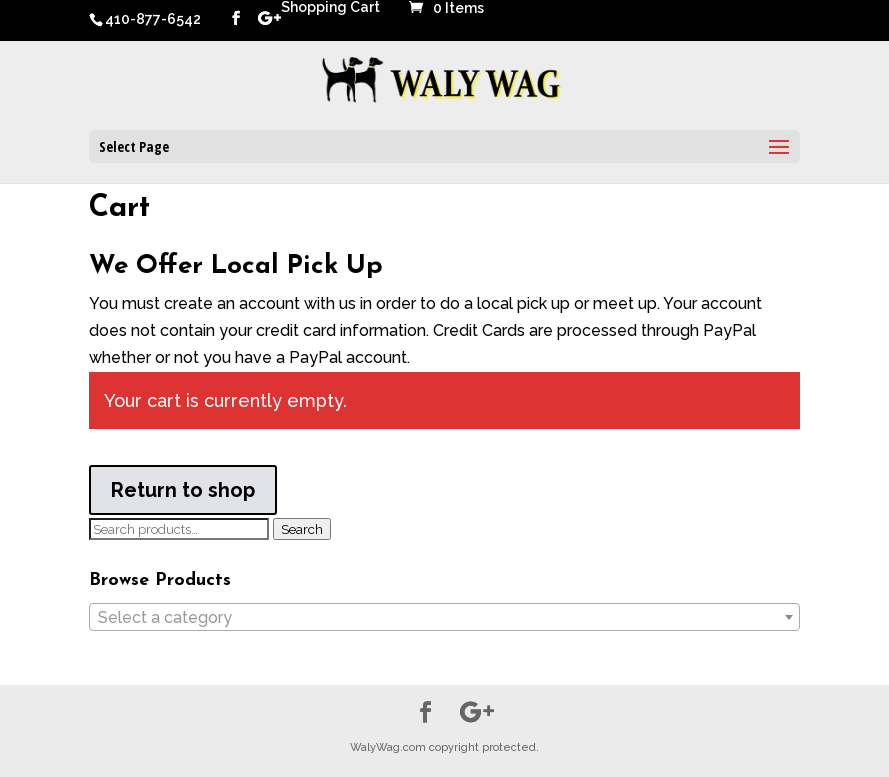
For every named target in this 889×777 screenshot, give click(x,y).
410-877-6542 (153, 19)
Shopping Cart (330, 7)
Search (302, 529)
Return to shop (183, 490)
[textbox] (444, 618)
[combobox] (444, 617)
